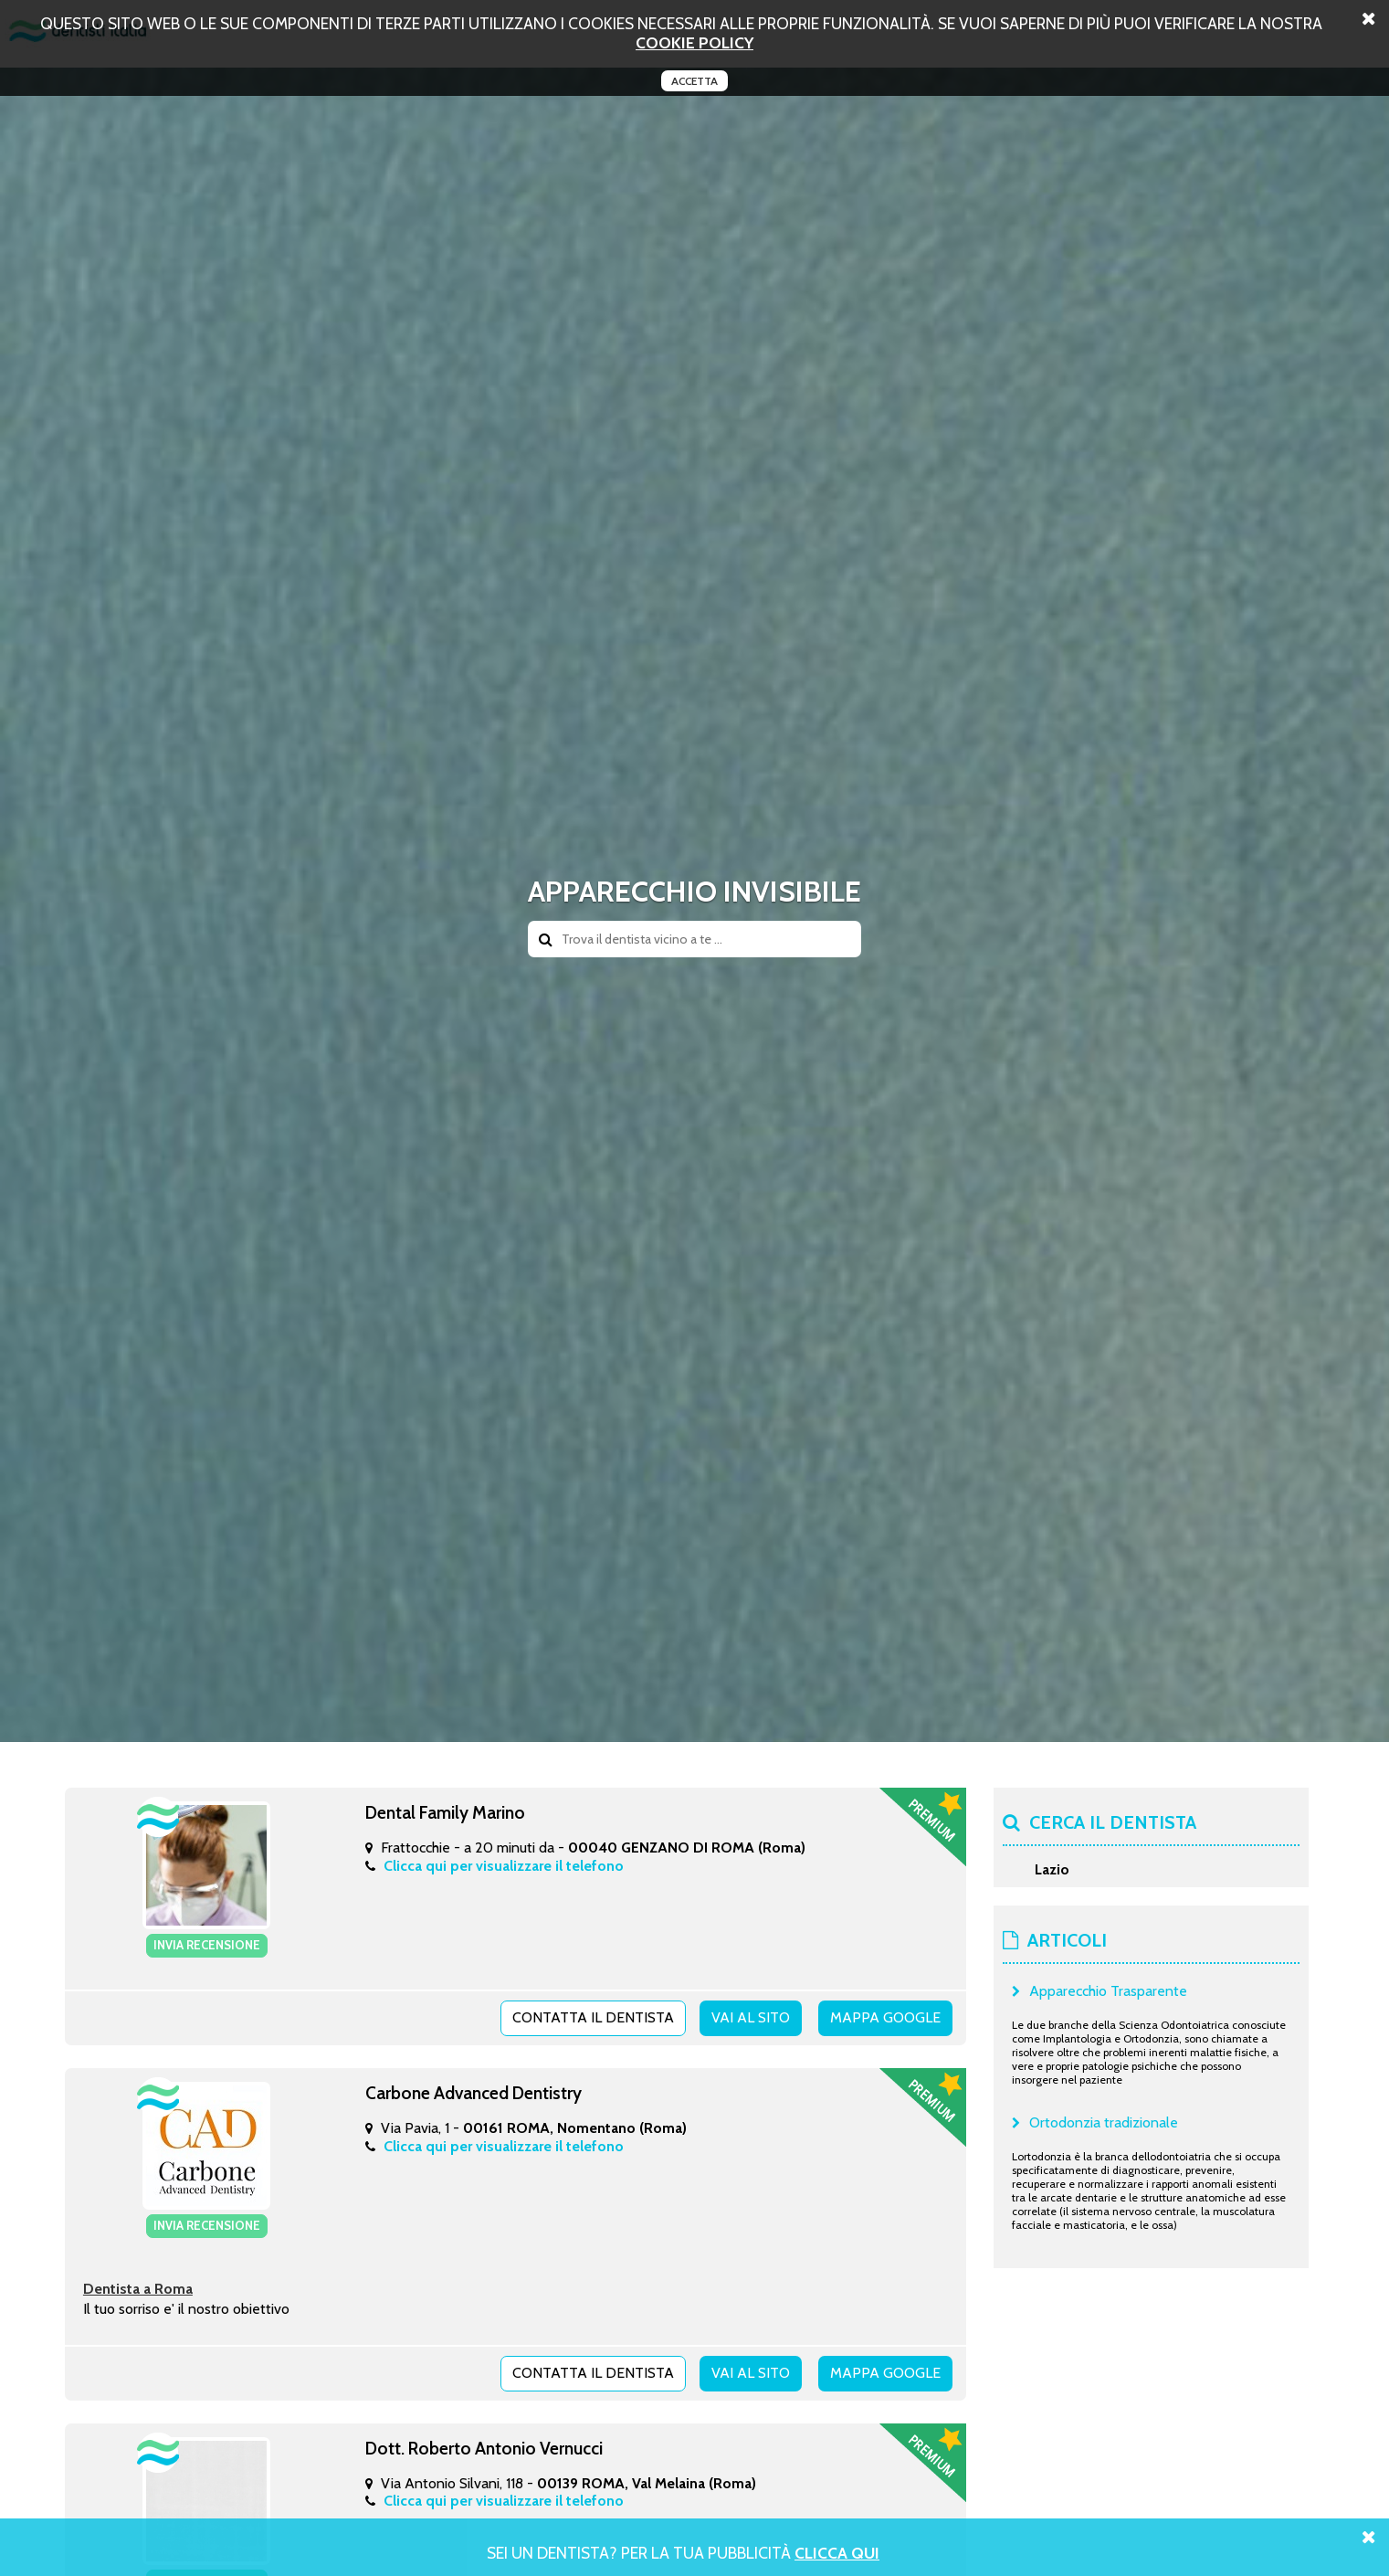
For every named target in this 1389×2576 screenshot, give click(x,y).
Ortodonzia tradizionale (1103, 2122)
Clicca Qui (836, 2552)
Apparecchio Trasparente (1108, 1991)
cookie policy (694, 42)
